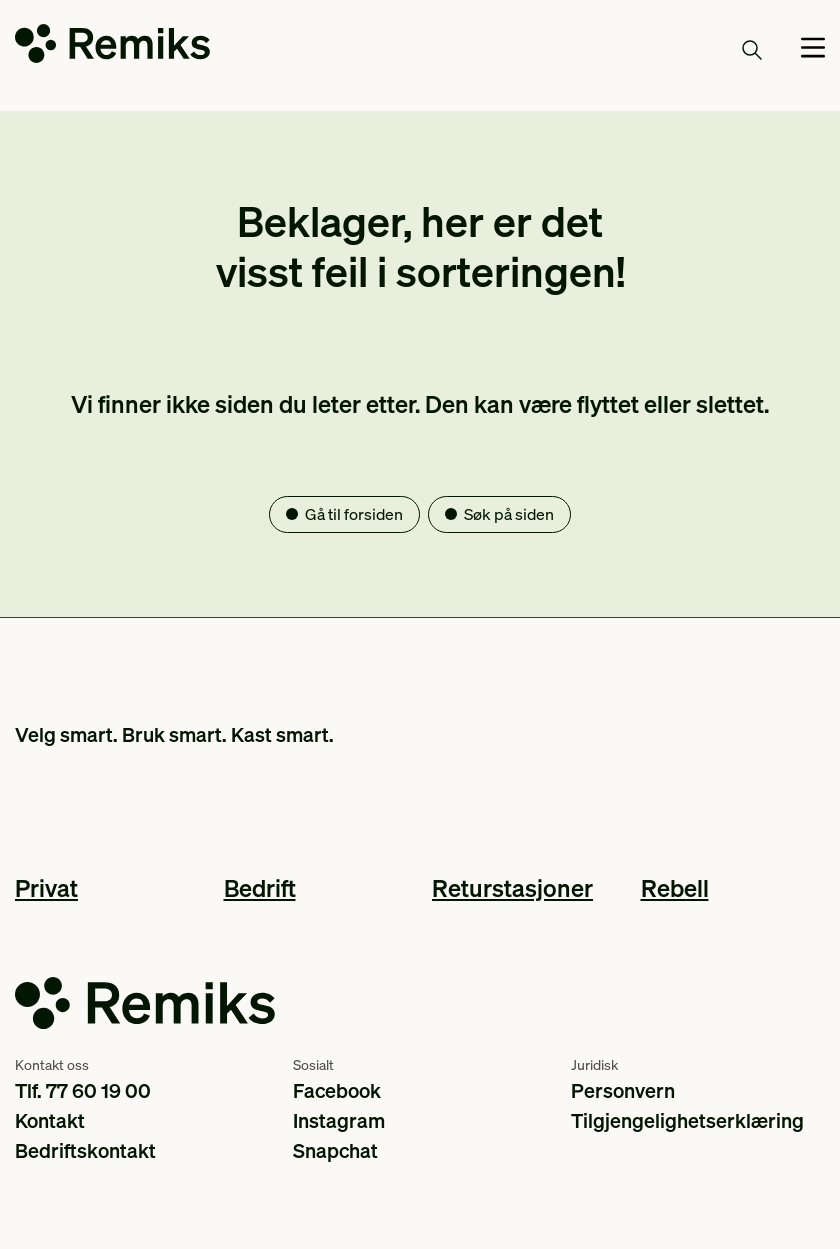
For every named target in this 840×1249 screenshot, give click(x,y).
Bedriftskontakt (85, 1150)
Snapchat (335, 1150)
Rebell (675, 887)
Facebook (337, 1090)
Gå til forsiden (354, 513)
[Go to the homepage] (112, 47)
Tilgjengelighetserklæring (687, 1120)
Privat (46, 887)
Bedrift (260, 887)
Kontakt (50, 1120)
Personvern (623, 1090)
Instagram (339, 1120)
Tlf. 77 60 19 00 (83, 1090)
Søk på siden (509, 513)
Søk (729, 49)
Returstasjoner (512, 887)
